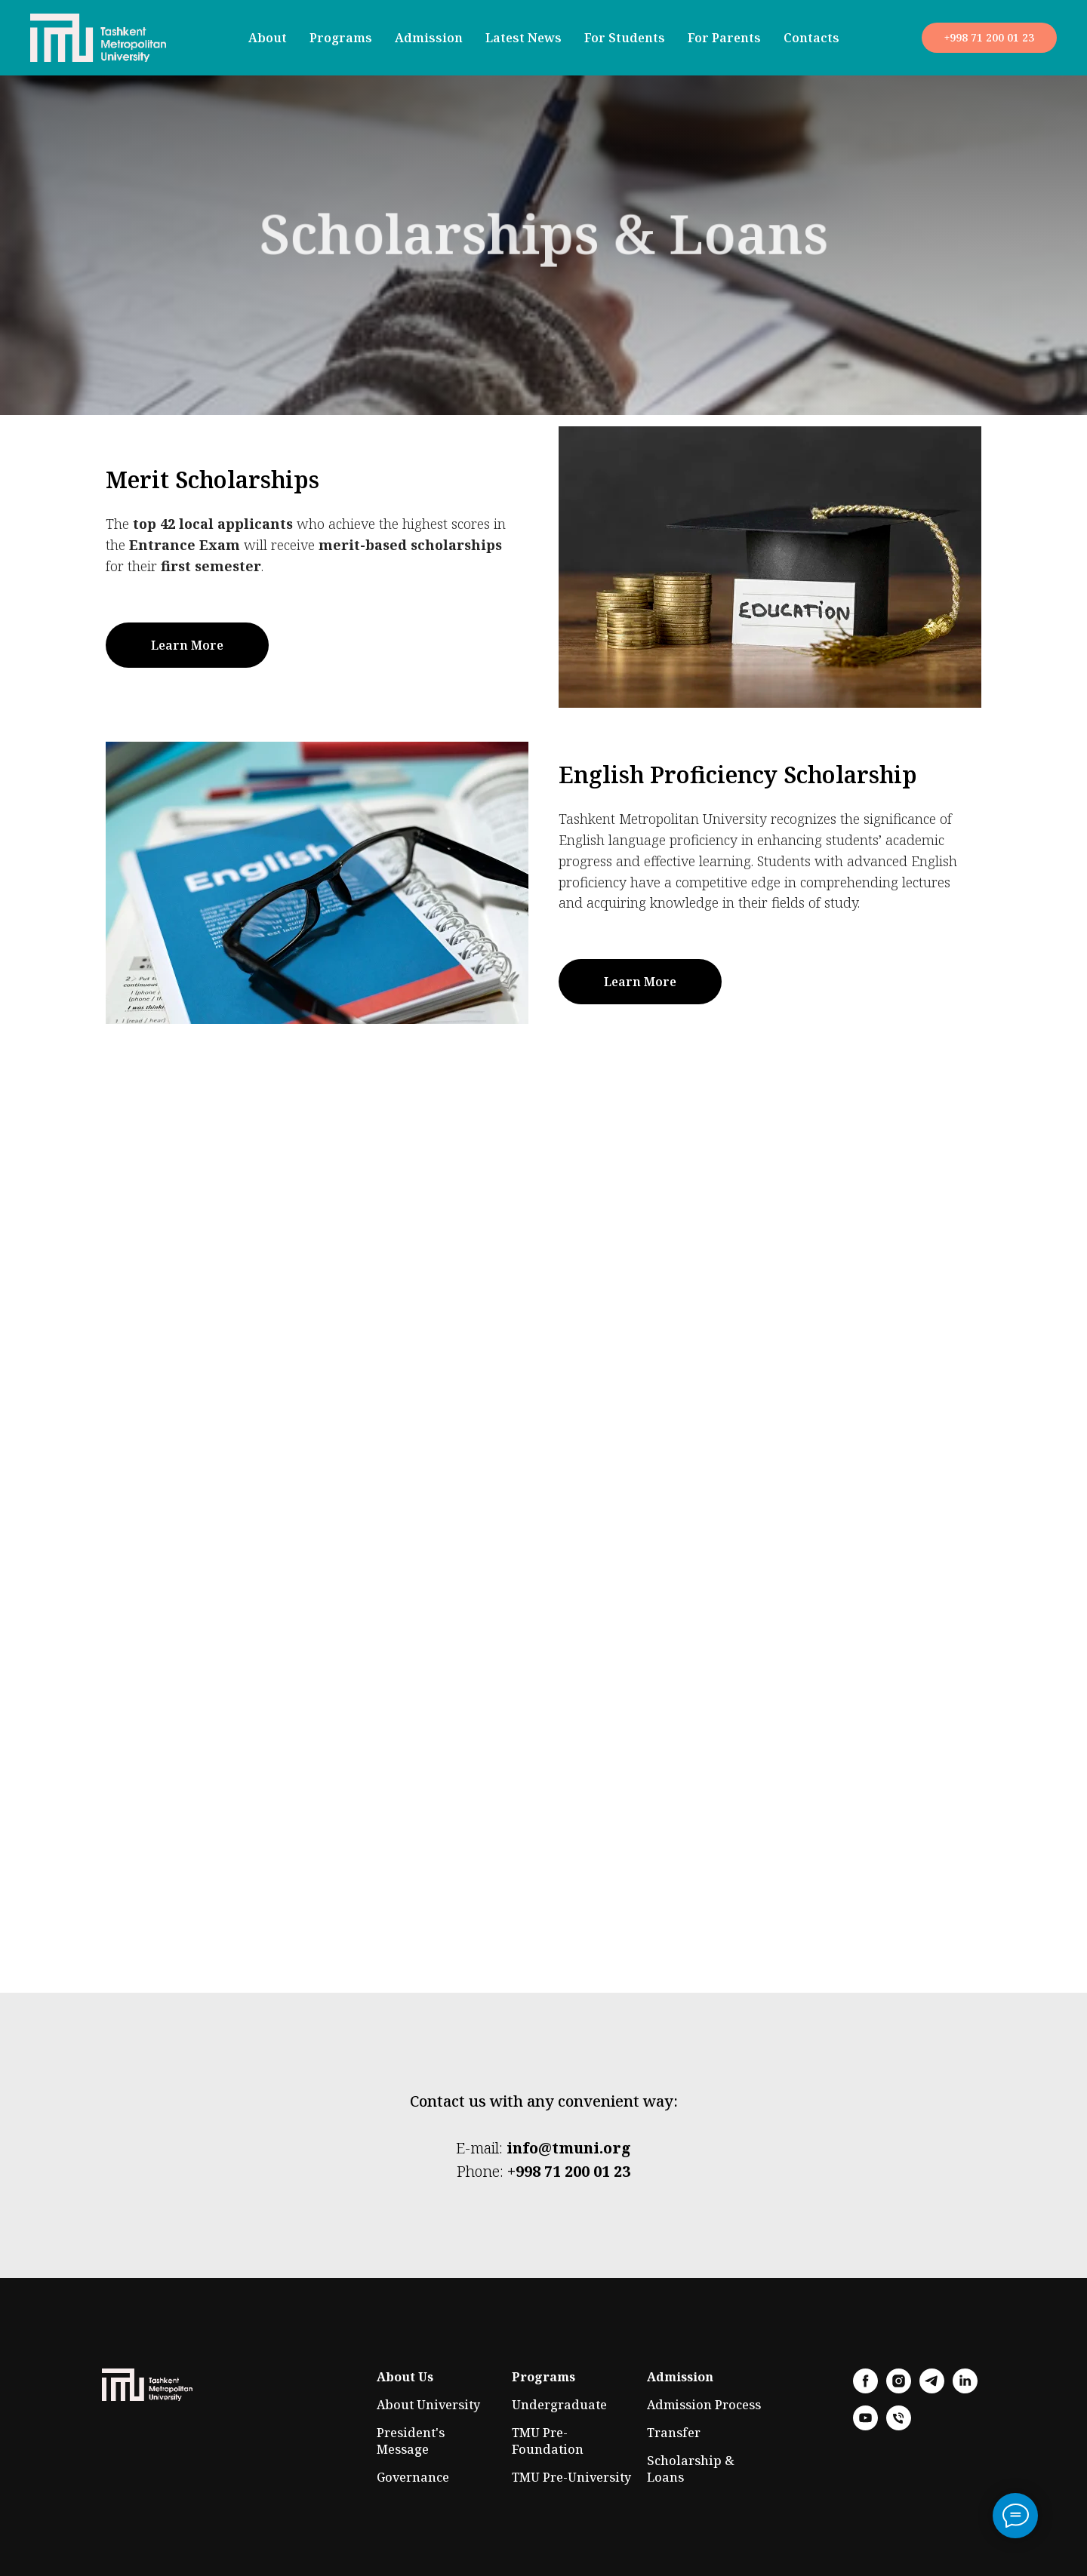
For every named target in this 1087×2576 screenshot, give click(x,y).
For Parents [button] (724, 37)
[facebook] (865, 2389)
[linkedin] (965, 2389)
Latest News (523, 37)
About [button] (267, 37)
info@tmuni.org (569, 2148)
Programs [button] (340, 37)
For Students (624, 37)
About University (428, 2404)
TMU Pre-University (571, 2477)
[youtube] (865, 2426)
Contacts (811, 37)
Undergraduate (559, 2404)
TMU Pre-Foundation (548, 2441)
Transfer (674, 2432)
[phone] (898, 2426)
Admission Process (704, 2404)
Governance (413, 2477)
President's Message (411, 2441)
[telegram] (931, 2389)
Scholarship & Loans (690, 2468)
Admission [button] (429, 37)
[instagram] (898, 2389)
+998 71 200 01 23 (568, 2171)
